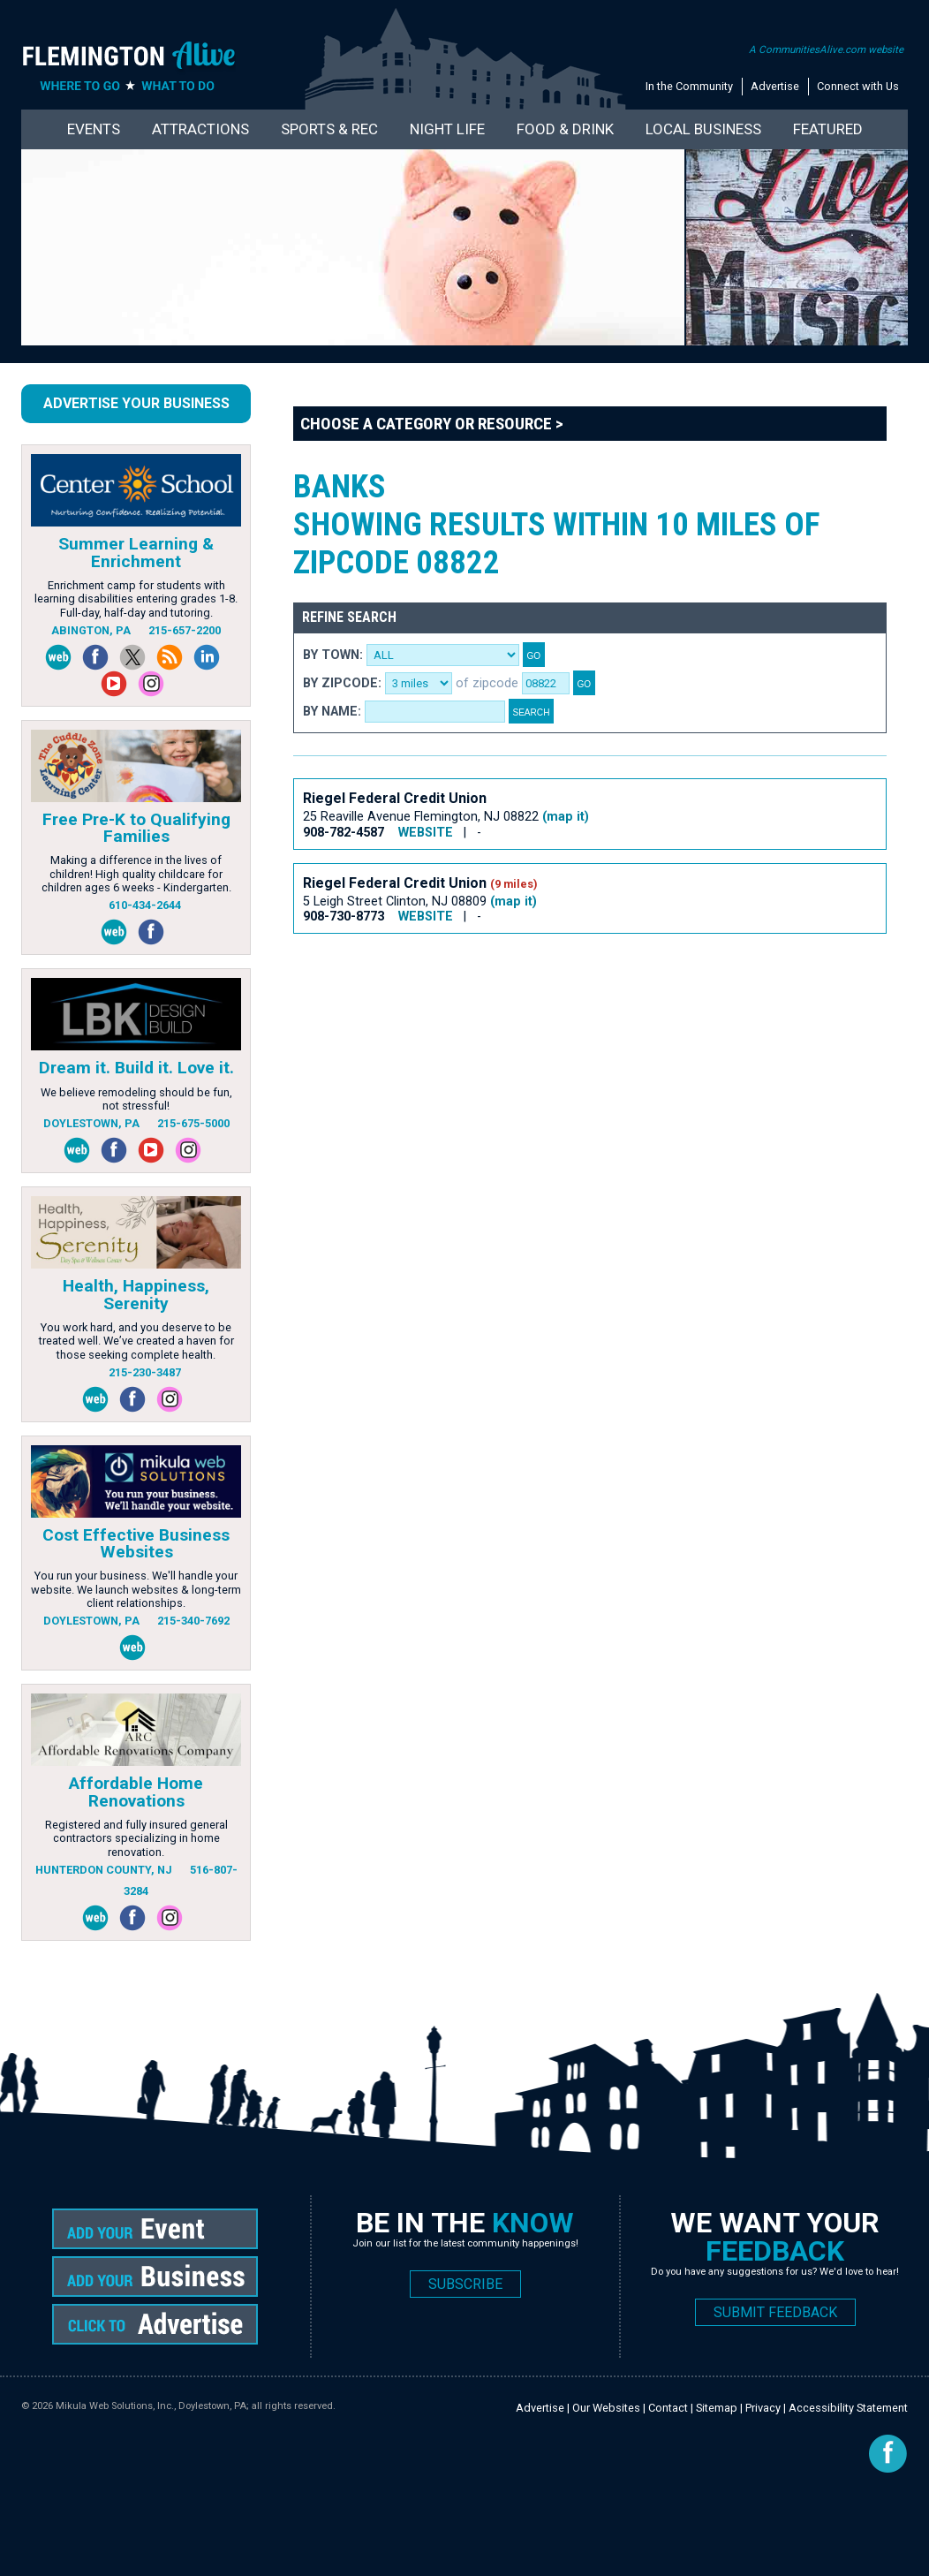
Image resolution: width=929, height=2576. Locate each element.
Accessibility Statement (848, 2407)
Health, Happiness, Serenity (136, 1294)
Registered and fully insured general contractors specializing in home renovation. (136, 1838)
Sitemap (716, 2407)
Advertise (775, 86)
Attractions (200, 129)
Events (93, 129)
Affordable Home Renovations (136, 1791)
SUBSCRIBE (465, 2284)
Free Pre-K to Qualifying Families (136, 827)
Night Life (447, 129)
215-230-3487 (145, 1372)
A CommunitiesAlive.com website (826, 49)
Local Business (703, 129)
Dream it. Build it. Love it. (136, 1067)
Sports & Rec (329, 129)
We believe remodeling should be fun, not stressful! (136, 1099)
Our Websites (606, 2407)
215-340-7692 (193, 1620)
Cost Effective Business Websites (136, 1543)
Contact (668, 2407)
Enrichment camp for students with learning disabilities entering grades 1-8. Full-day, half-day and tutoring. (136, 599)
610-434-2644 (145, 905)
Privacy (763, 2407)
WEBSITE (425, 832)
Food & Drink (565, 129)
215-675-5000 (193, 1123)
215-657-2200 (184, 630)
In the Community (689, 86)
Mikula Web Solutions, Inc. (115, 2406)
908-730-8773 (343, 916)
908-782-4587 (343, 832)
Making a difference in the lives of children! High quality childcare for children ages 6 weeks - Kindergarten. (136, 873)
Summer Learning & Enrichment (136, 552)
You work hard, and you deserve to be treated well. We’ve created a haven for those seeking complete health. (136, 1341)
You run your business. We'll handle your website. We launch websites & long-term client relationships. (136, 1589)
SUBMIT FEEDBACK (775, 2312)
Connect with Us (858, 86)
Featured (828, 129)
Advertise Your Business (136, 403)
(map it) (565, 816)
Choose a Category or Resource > (431, 423)
